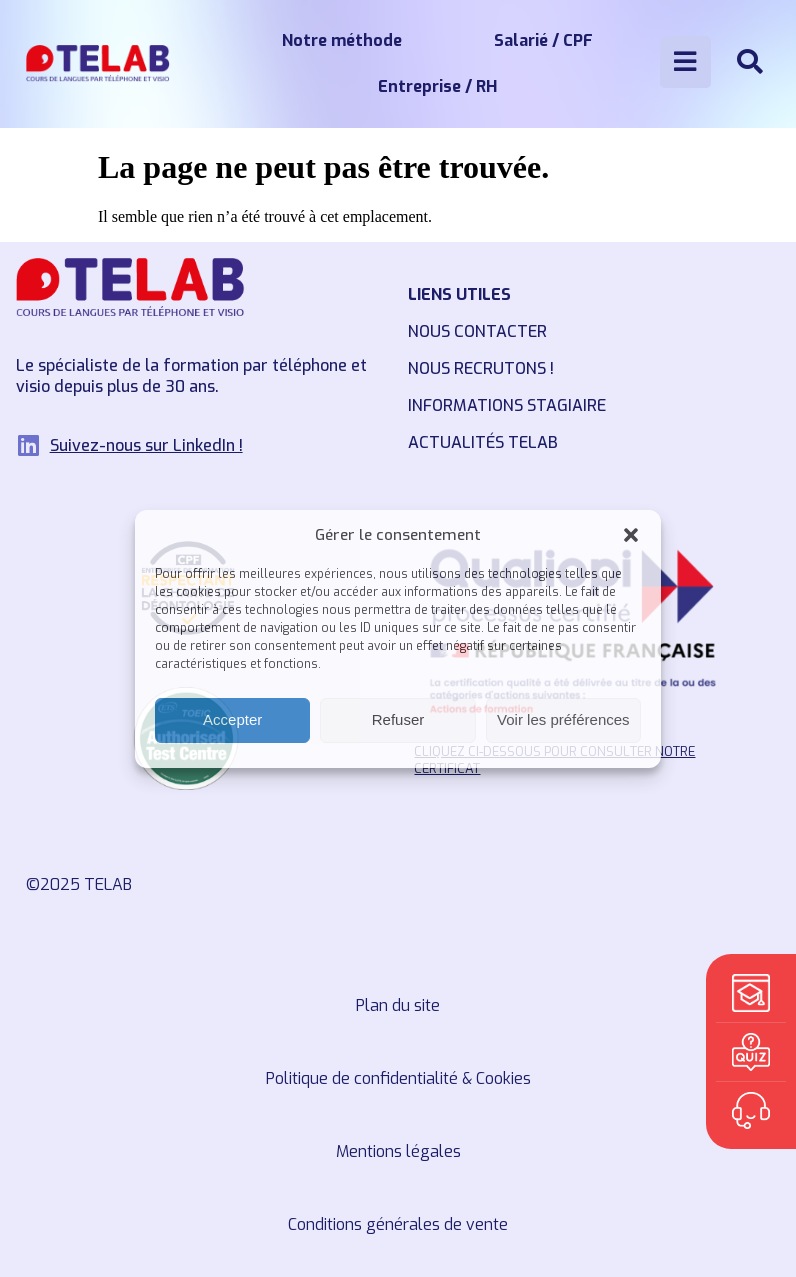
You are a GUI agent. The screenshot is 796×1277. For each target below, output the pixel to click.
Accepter (232, 719)
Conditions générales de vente (398, 1224)
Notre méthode (342, 40)
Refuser (398, 719)
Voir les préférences (563, 719)
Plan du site (398, 1005)
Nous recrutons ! (481, 368)
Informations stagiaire (507, 405)
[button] (631, 535)
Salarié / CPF (543, 40)
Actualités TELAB (483, 442)
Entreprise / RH (437, 86)
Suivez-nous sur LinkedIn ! (146, 445)
